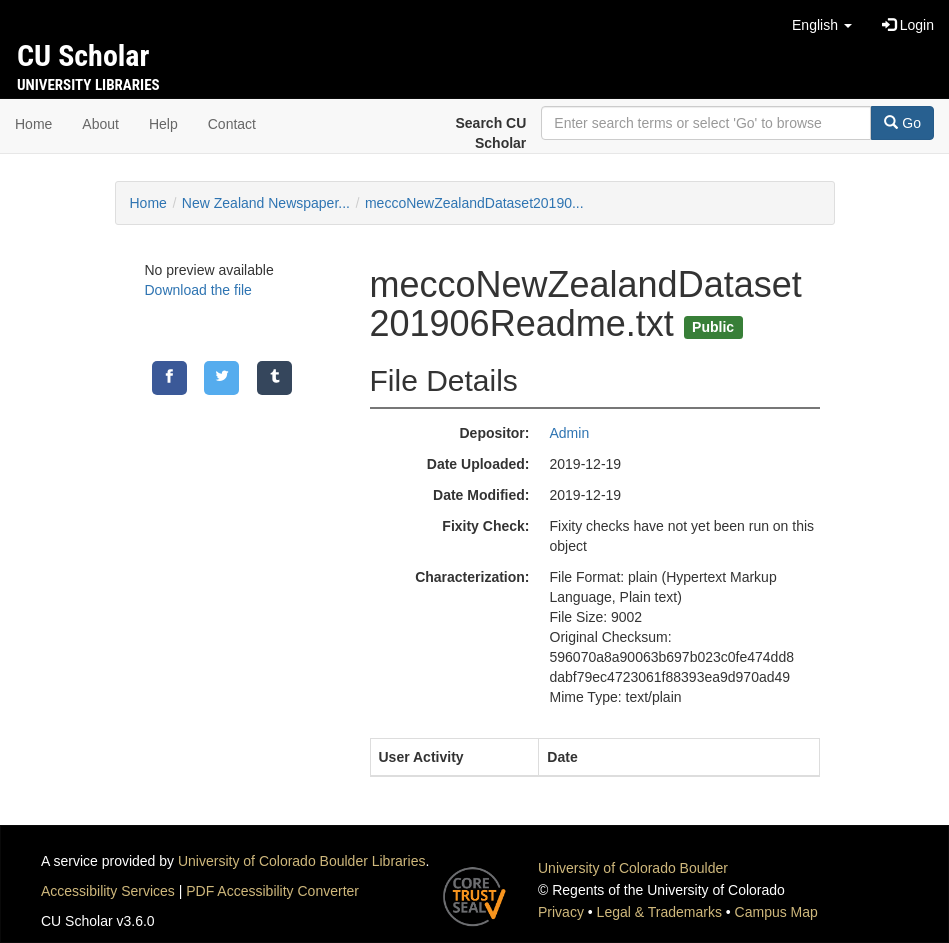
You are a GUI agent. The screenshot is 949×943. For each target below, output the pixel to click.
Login (908, 25)
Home (33, 124)
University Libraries (88, 85)
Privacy (561, 912)
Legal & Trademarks (659, 912)
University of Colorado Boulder (633, 868)
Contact (232, 124)
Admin (570, 433)
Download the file (198, 290)
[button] (822, 25)
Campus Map (776, 912)
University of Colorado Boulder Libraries (301, 861)
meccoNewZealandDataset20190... (474, 203)
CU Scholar (83, 55)
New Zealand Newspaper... (266, 203)
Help (163, 124)
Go (902, 123)
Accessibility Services (108, 891)
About (100, 124)
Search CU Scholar (491, 133)
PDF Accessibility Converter (272, 891)
